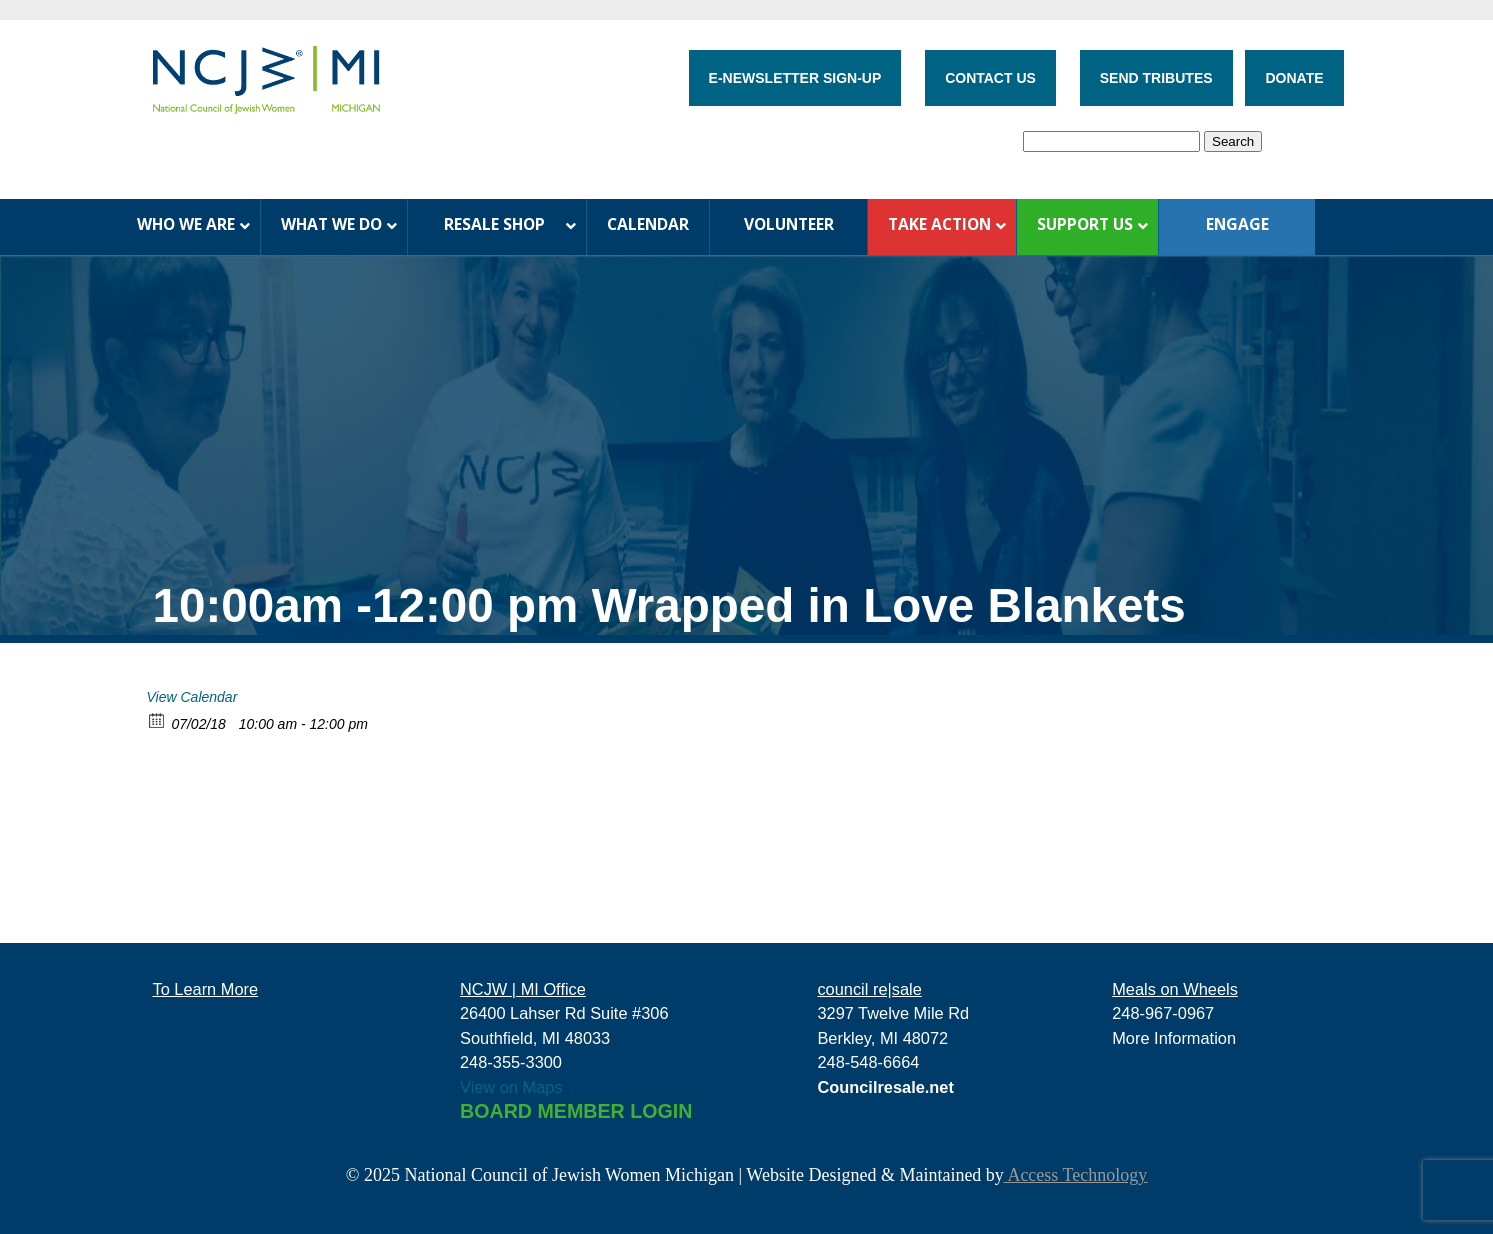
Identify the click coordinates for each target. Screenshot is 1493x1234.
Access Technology (1075, 1175)
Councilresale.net (885, 1087)
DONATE (1294, 78)
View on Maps (511, 1087)
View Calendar (192, 697)
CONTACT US (990, 78)
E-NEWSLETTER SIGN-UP (795, 78)
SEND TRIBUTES (1156, 78)
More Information (1174, 1038)
